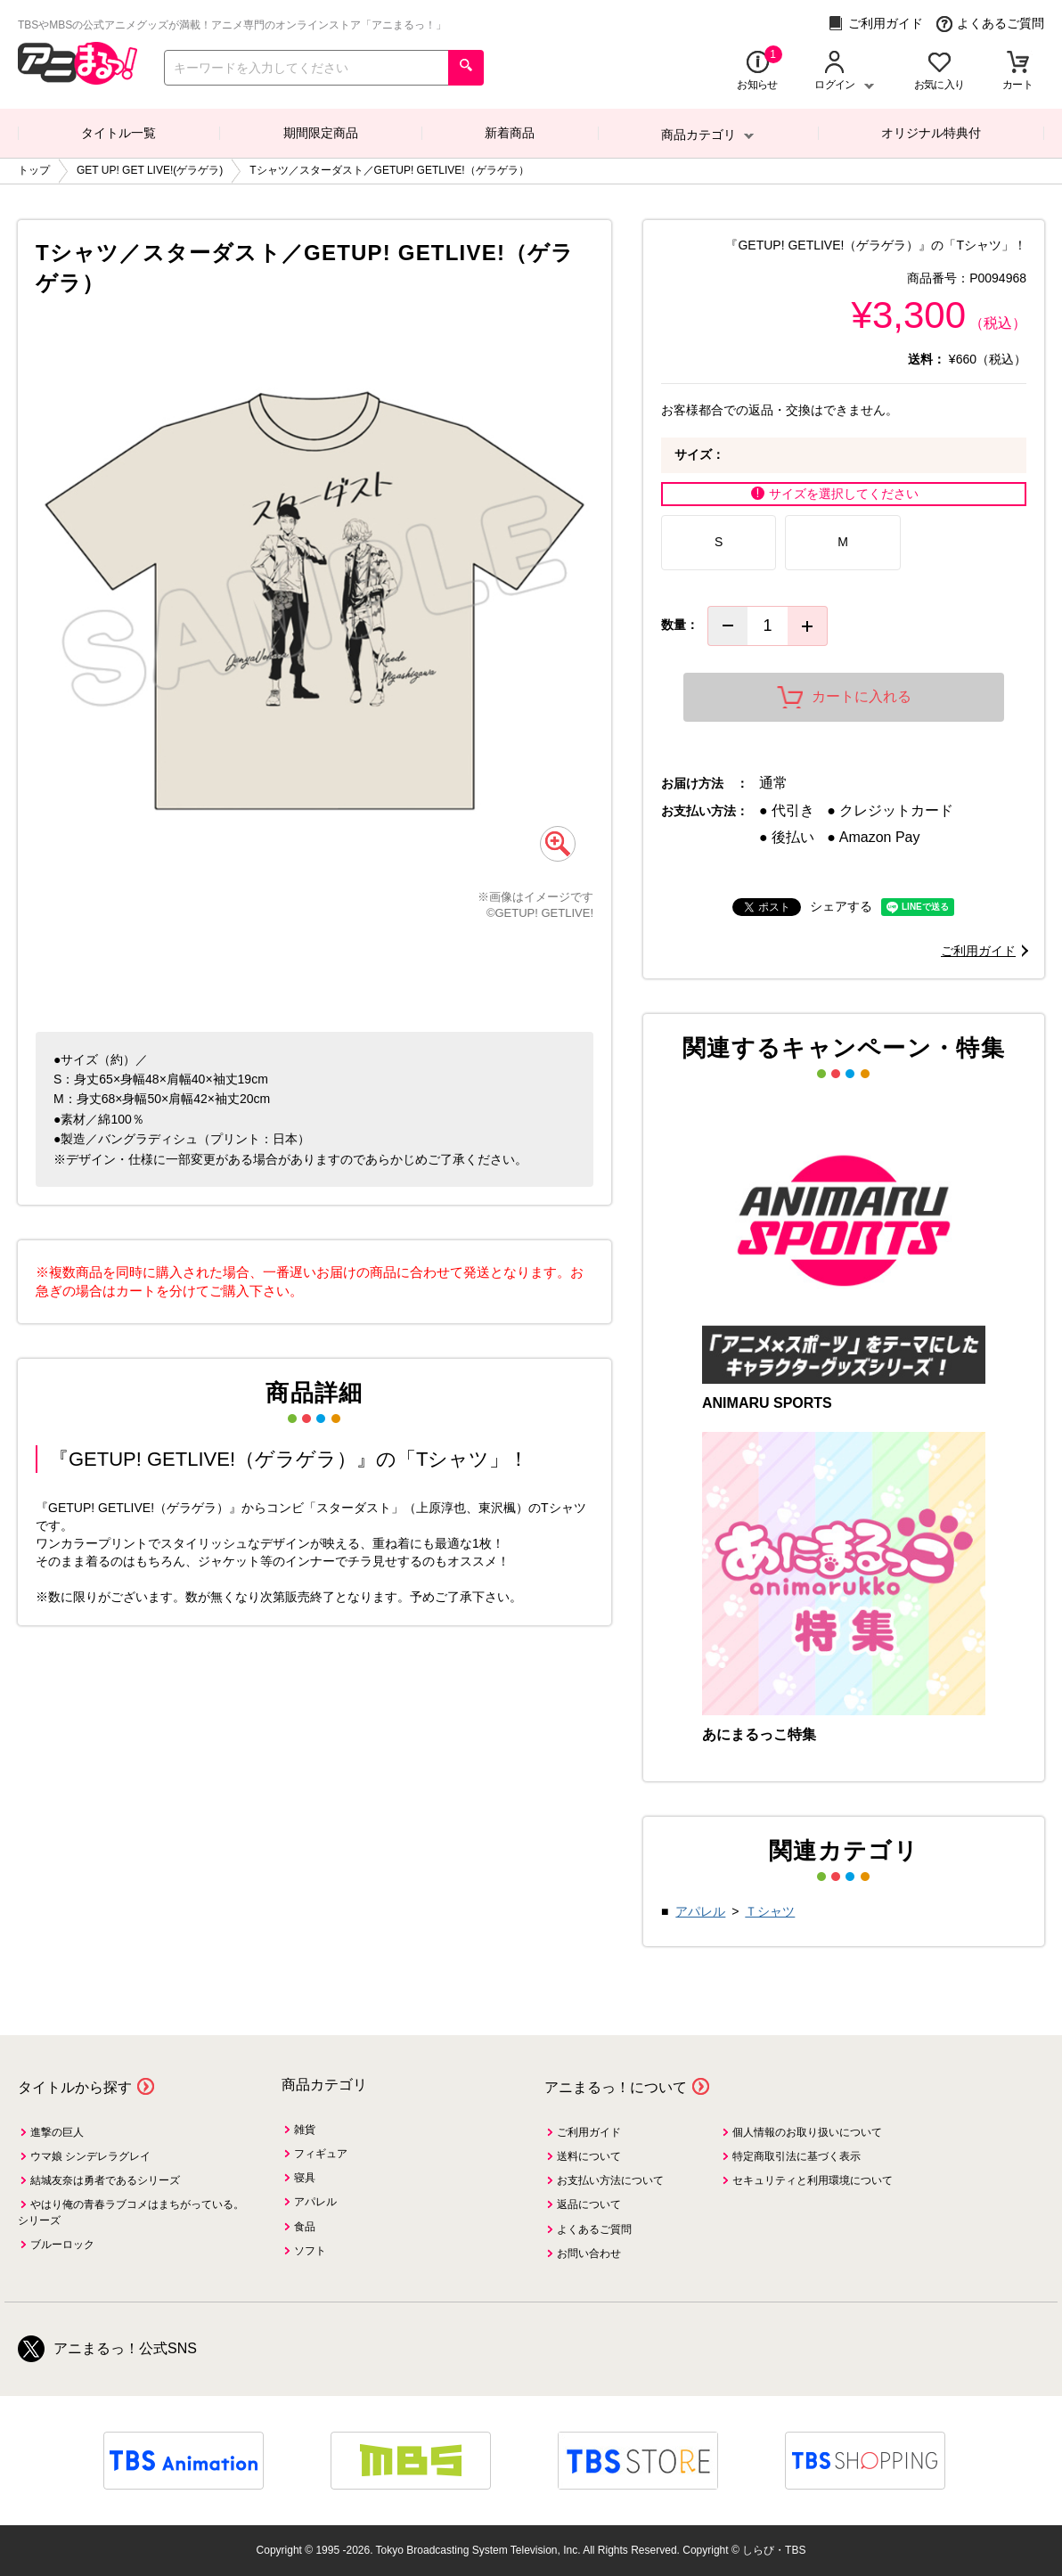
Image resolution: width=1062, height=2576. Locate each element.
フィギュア (320, 2153)
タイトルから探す (75, 2087)
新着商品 (510, 133)
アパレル (700, 1911)
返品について (589, 2204)
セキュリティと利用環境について (812, 2180)
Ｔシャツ (770, 1911)
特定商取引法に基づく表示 (796, 2156)
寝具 (304, 2177)
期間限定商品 (320, 133)
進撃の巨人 (57, 2132)
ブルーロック (62, 2244)
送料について (589, 2156)
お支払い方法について (610, 2180)
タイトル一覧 (118, 133)
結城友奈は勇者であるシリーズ (105, 2180)
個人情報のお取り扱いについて (807, 2132)
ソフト (310, 2251)
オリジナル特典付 (931, 133)
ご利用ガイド (875, 23)
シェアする (841, 906)
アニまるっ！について (615, 2087)
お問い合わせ (589, 2253)
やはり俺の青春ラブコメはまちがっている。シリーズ (131, 2212)
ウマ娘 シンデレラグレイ (90, 2156)
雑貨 (304, 2129)
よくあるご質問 (990, 23)
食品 (304, 2226)
